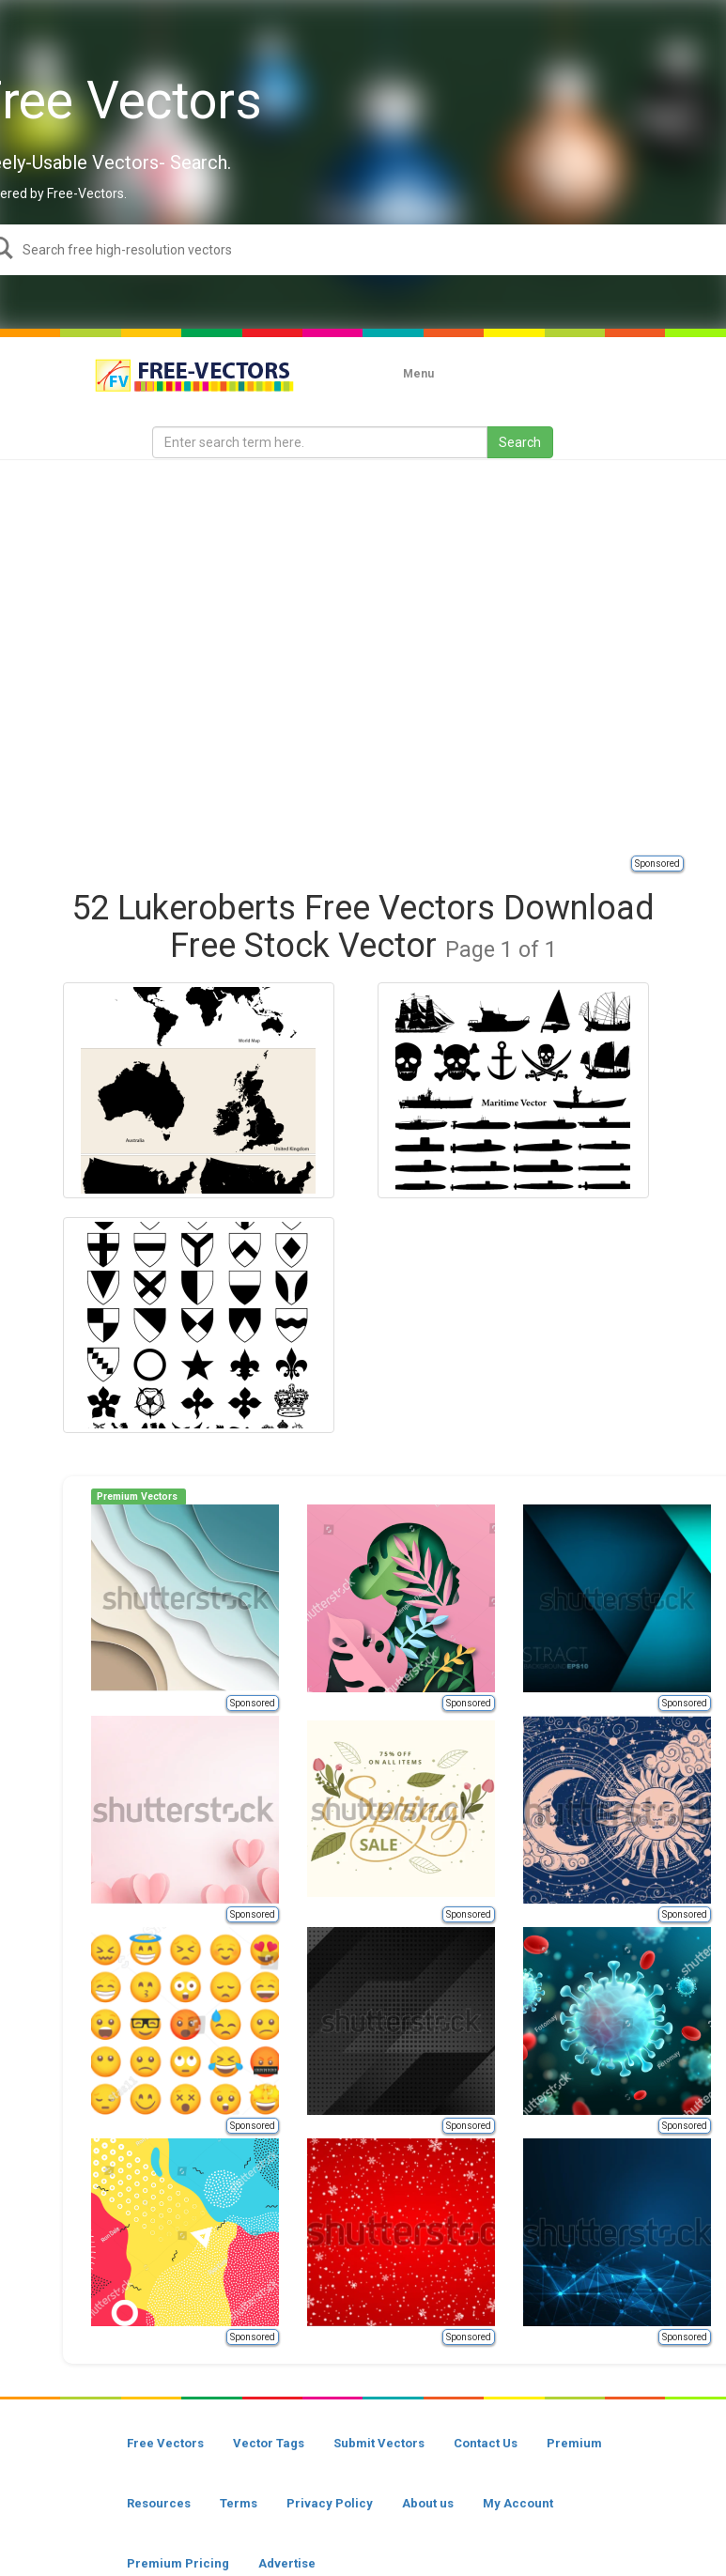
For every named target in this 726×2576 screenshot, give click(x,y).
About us (428, 2503)
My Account (518, 2503)
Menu (418, 373)
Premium (574, 2443)
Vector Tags (268, 2443)
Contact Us (485, 2443)
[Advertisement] (191, 656)
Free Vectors (165, 2443)
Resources (159, 2503)
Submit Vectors (379, 2443)
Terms (238, 2503)
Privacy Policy (329, 2503)
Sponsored (657, 863)
